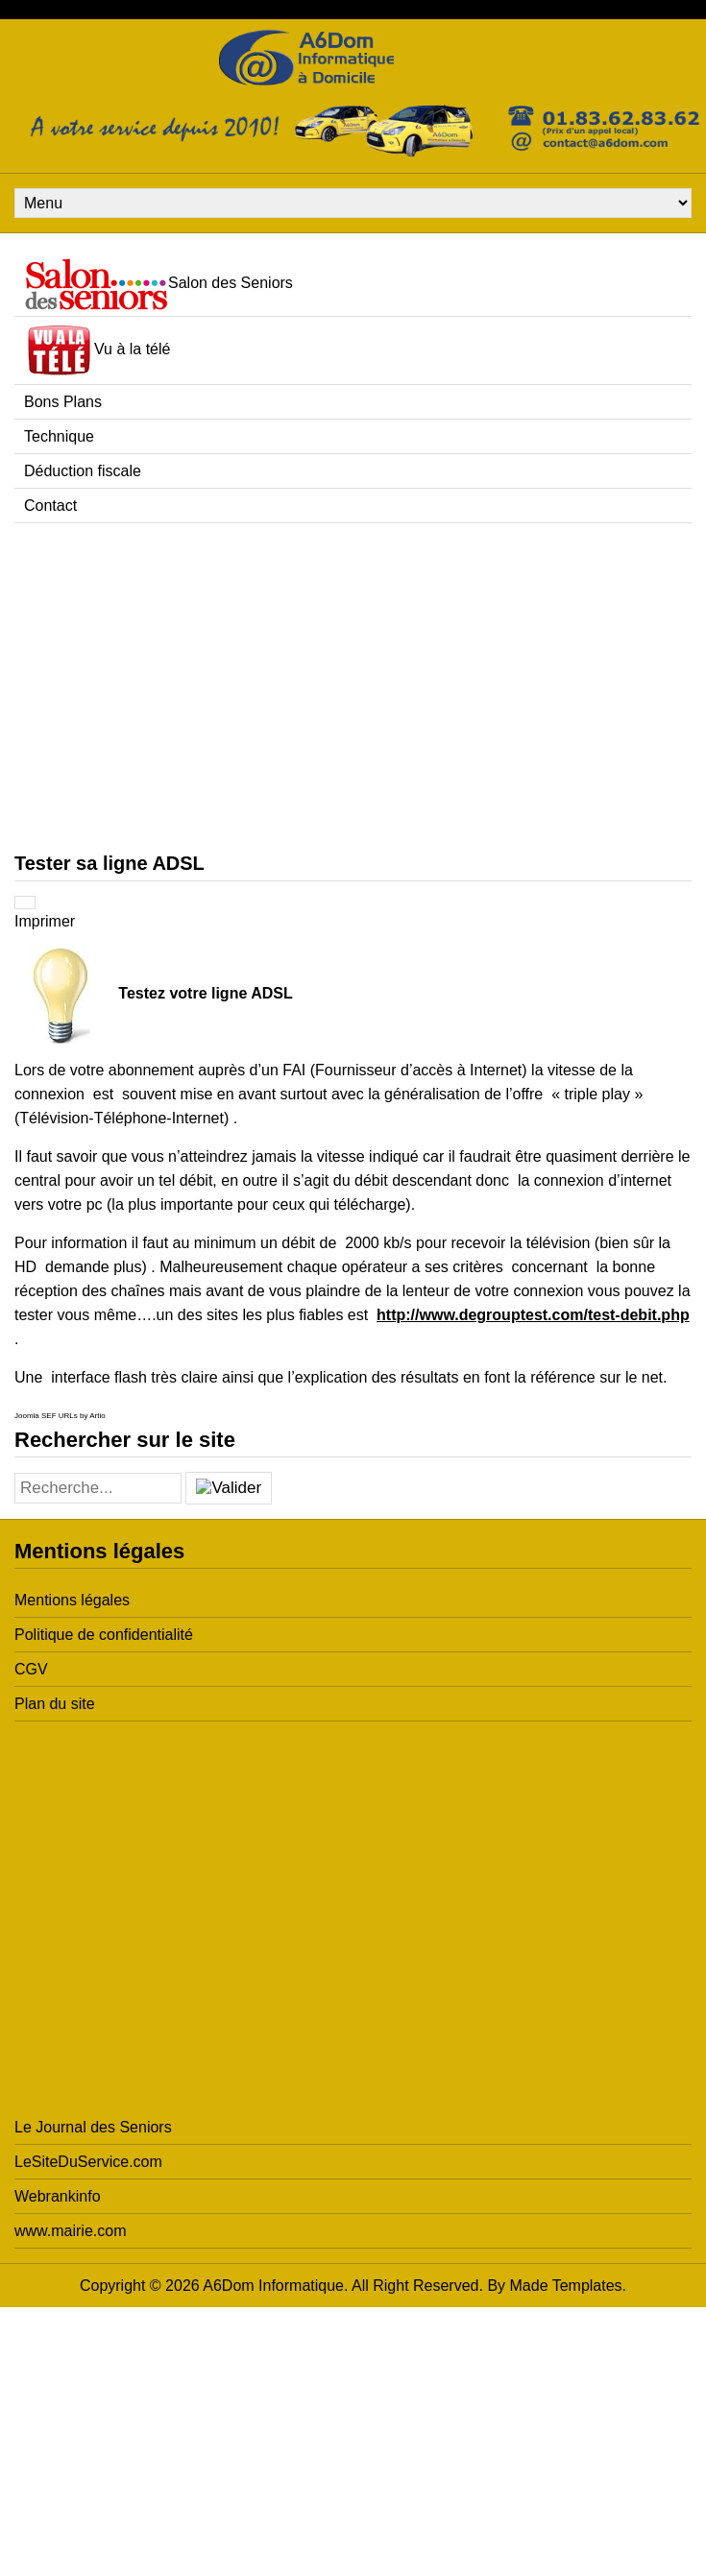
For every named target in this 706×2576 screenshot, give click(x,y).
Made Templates (566, 2285)
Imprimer (44, 921)
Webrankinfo (57, 2196)
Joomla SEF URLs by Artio (60, 1415)
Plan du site (54, 1704)
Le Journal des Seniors (93, 2127)
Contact (50, 505)
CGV (31, 1669)
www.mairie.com (70, 2231)
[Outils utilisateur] (25, 902)
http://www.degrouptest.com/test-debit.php (533, 1315)
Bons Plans (63, 402)
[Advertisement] (180, 687)
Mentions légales (72, 1600)
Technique (59, 436)
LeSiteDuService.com (88, 2162)
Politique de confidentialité (103, 1634)
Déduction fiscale (82, 471)
